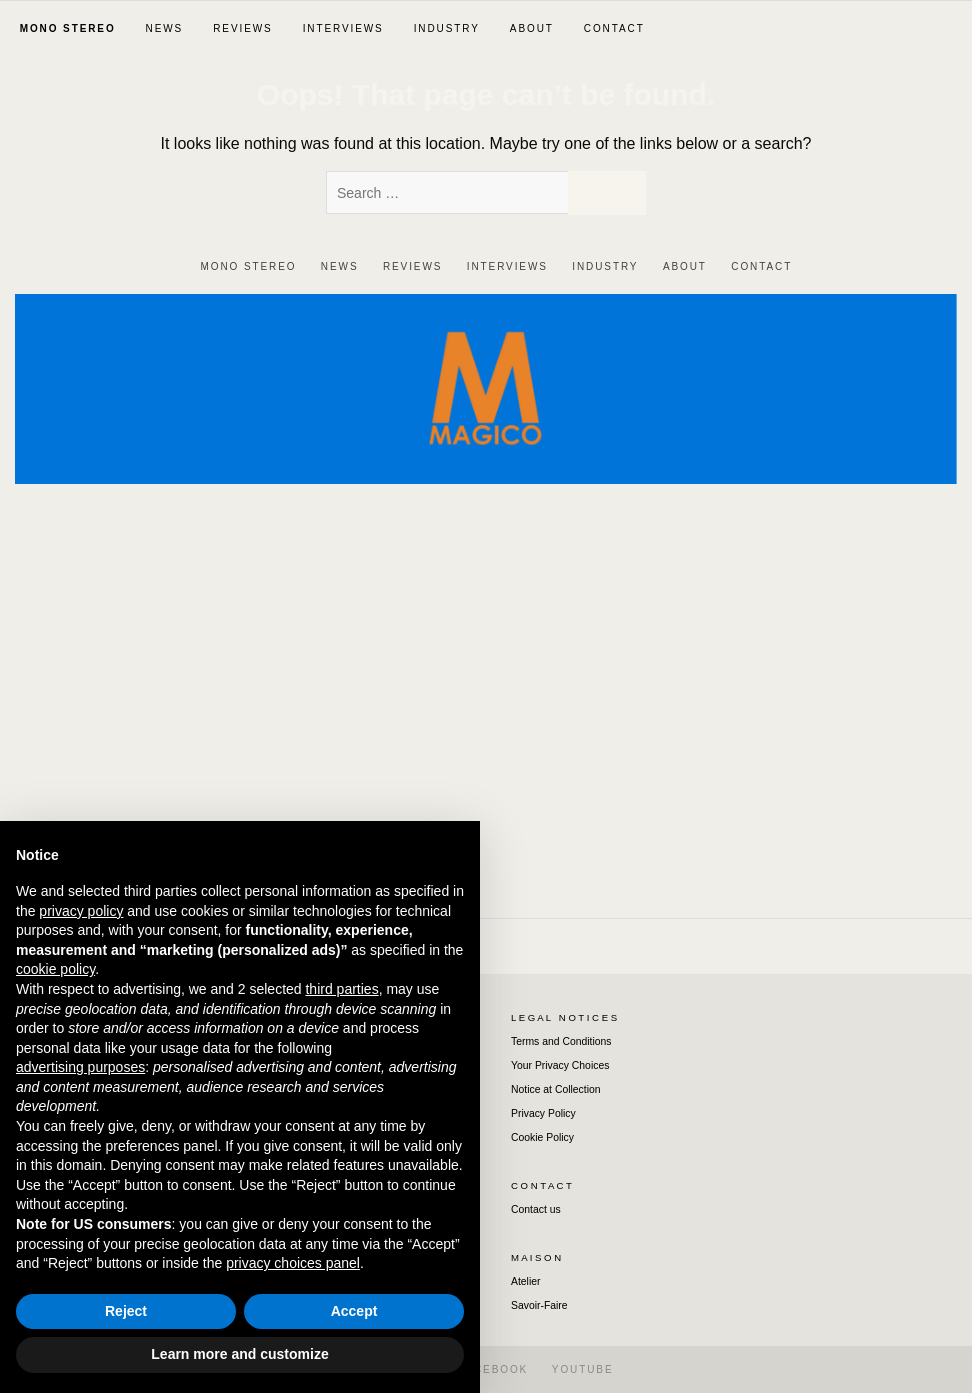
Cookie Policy (542, 1137)
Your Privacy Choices (560, 1065)
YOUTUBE (583, 1369)
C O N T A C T (541, 1185)
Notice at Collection (556, 1089)
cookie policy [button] (55, 969)
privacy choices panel (293, 1263)
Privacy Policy (543, 1113)
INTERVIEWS (343, 28)
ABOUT (532, 28)
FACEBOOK (493, 1369)
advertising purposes (80, 1067)
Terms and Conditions (561, 1041)
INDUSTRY (447, 28)
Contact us (536, 1209)
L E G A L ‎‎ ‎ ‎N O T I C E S (564, 1017)
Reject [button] (126, 1311)
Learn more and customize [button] (239, 1354)
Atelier (525, 1281)
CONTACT (614, 28)
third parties (341, 989)
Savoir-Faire (539, 1305)
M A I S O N (536, 1257)
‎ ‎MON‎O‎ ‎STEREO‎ (65, 28)
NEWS (165, 28)
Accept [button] (354, 1311)
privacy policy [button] (81, 911)
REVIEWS (242, 28)
